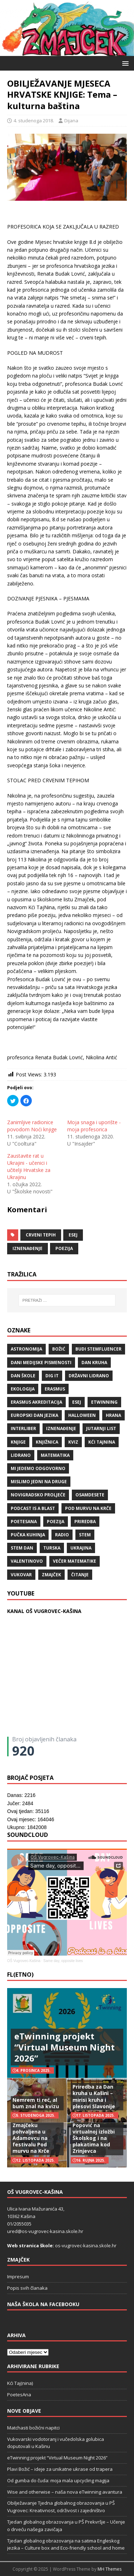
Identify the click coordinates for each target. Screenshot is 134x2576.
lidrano (21, 1455)
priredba (85, 1522)
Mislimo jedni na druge (39, 1482)
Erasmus (55, 1389)
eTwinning (104, 1402)
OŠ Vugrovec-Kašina (23, 1961)
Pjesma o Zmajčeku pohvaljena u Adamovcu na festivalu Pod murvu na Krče (31, 2134)
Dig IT (52, 1376)
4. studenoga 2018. (34, 120)
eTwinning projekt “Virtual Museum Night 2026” (64, 2047)
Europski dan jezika (34, 1415)
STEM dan (22, 1548)
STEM (85, 1535)
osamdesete (89, 1495)
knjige (18, 1442)
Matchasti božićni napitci (33, 2427)
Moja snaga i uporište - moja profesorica (94, 1126)
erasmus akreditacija (36, 1402)
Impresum (18, 2276)
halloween (82, 1415)
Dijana (71, 120)
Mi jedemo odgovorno (38, 1468)
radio (62, 1535)
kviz (73, 1442)
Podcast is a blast (33, 1508)
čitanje (80, 1575)
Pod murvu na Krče (88, 1508)
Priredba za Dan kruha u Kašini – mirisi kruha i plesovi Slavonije (94, 2096)
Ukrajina (80, 1548)
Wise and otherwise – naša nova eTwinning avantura (64, 2492)
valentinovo (27, 1561)
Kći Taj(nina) (20, 2383)
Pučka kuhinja (28, 1535)
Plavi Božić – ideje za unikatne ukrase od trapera (60, 2469)
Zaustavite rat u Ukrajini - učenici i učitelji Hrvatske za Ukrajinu (28, 1166)
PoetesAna (19, 2394)
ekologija (23, 1389)
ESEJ (73, 1235)
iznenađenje (28, 1248)
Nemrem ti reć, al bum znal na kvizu (36, 2103)
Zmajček (51, 1575)
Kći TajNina (101, 1442)
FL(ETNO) (20, 1974)
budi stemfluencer (98, 1349)
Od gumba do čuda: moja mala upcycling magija (58, 2480)
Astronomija (26, 1349)
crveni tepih (41, 1235)
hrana (113, 1415)
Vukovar (21, 1575)
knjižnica (47, 1442)
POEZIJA (64, 1248)
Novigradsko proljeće (38, 1495)
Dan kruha (94, 1362)
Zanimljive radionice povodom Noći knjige (32, 1126)
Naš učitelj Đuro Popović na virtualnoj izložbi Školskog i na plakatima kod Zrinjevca (94, 2134)
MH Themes (109, 2569)
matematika (55, 1455)
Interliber (23, 1428)
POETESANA (24, 1522)
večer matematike (74, 1561)
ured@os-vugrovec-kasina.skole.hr (45, 2231)
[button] (124, 63)
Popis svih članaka (27, 2288)
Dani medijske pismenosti (41, 1362)
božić (58, 1349)
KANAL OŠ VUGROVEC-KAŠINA (44, 1611)
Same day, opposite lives (63, 1961)
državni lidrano (89, 1376)
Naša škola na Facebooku (43, 2304)
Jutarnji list (101, 1428)
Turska (51, 1548)
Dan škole (23, 1376)
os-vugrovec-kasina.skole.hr (85, 2245)
